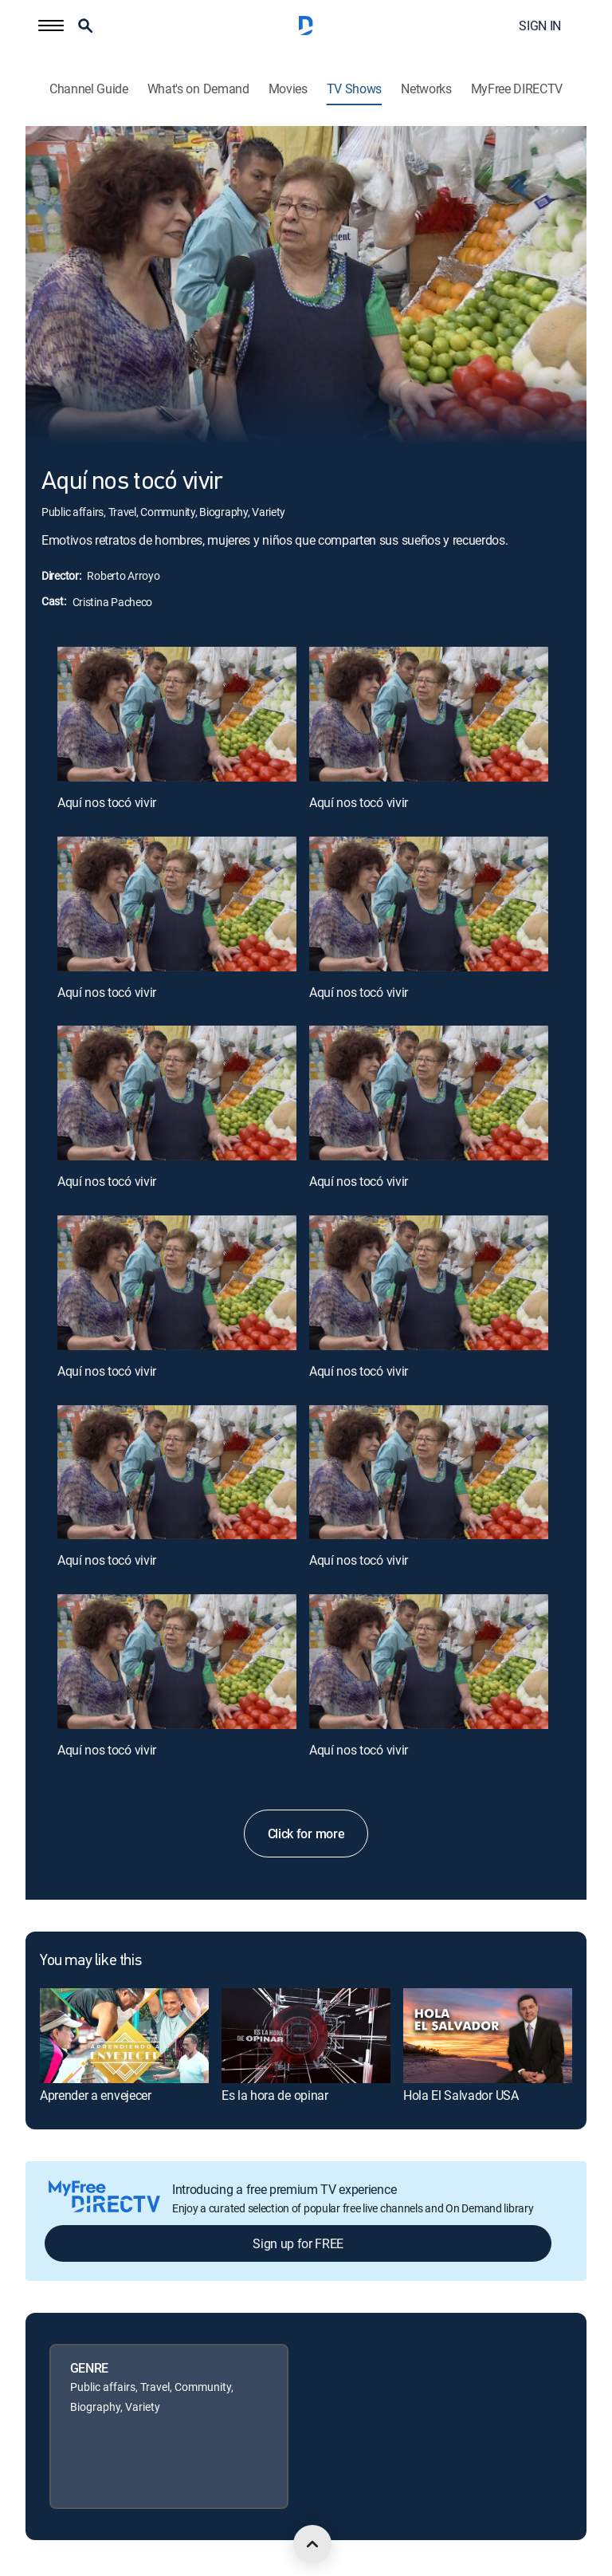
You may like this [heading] (90, 1961)
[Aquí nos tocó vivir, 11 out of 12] (176, 1661)
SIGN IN (540, 25)
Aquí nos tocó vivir (106, 802)
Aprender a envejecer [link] (95, 2095)
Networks (426, 89)
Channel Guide (88, 89)
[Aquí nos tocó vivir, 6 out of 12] (428, 1093)
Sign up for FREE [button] (298, 2243)
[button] (51, 25)
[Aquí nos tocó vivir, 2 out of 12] (428, 714)
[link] (124, 2035)
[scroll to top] (312, 2544)
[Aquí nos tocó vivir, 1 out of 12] (176, 714)
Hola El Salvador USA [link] (461, 2095)
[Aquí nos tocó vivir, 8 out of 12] (428, 1282)
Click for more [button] (306, 1833)
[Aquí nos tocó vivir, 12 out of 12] (428, 1661)
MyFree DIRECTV (517, 89)
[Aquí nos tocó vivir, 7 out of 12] (176, 1282)
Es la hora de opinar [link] (275, 2095)
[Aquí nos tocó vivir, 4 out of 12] (428, 904)
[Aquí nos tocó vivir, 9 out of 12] (176, 1472)
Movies (288, 89)
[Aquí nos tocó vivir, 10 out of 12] (428, 1472)
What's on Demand (198, 89)
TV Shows (354, 89)
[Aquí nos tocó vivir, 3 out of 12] (176, 904)
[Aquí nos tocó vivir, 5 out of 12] (176, 1093)
